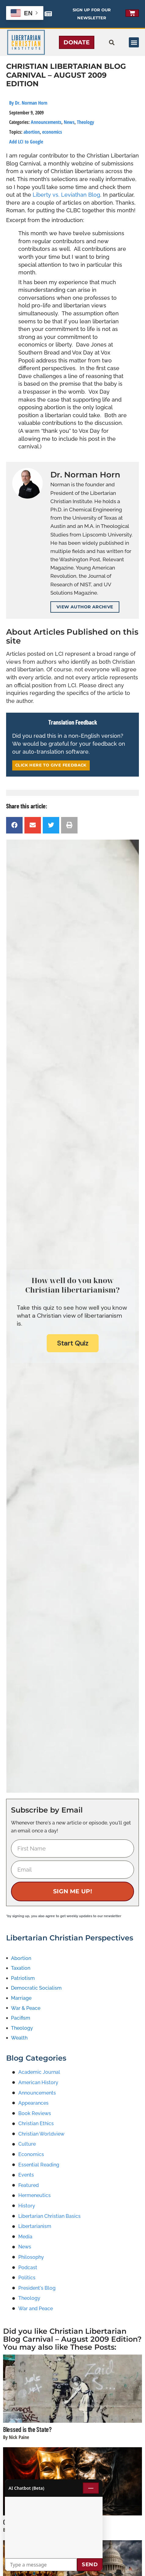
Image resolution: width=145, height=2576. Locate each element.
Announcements (46, 122)
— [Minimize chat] (90, 2488)
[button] (134, 42)
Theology (85, 122)
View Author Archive (84, 606)
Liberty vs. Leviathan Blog (66, 194)
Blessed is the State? (27, 2429)
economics (52, 131)
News (69, 122)
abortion (32, 131)
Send (90, 2564)
